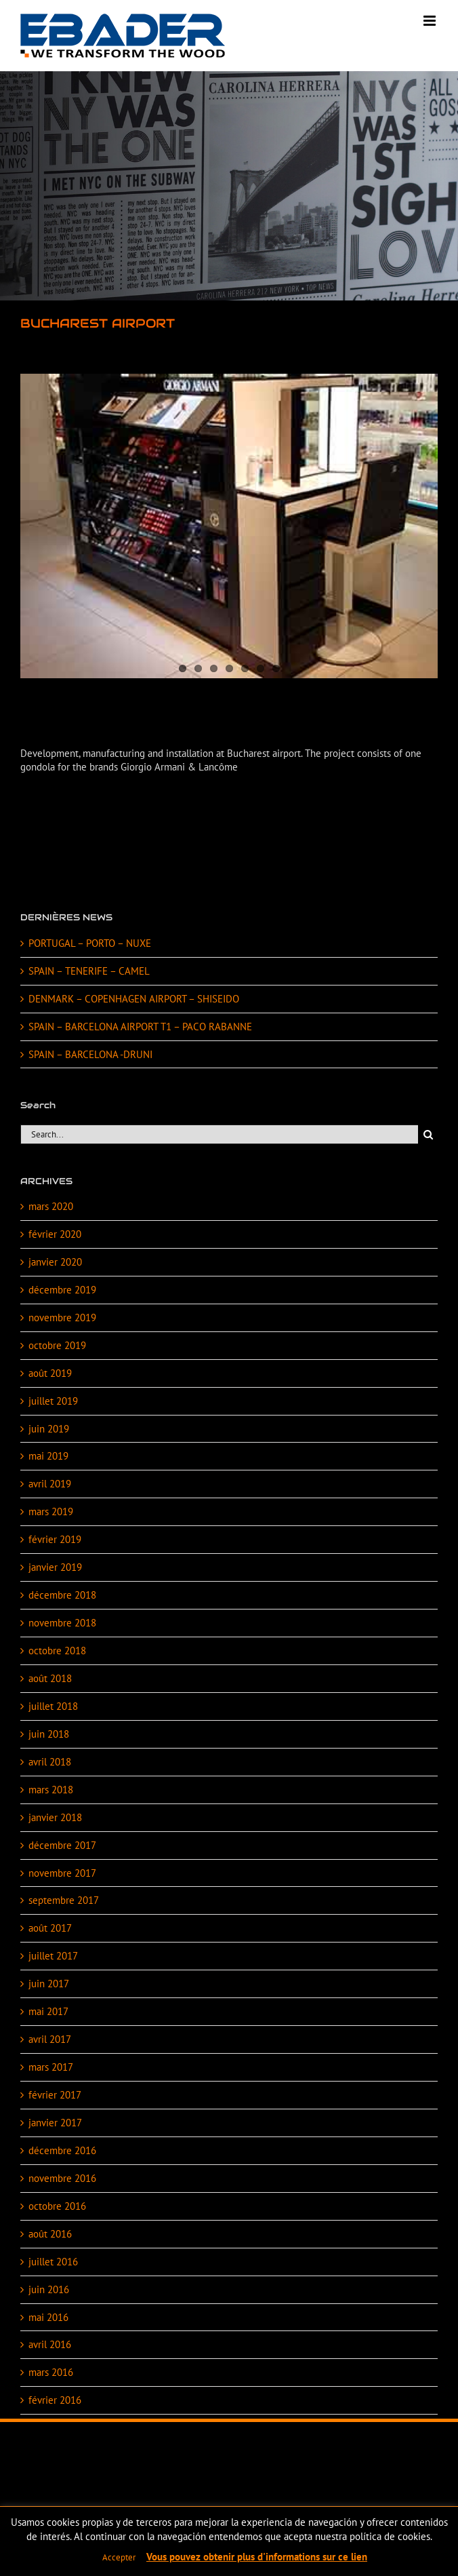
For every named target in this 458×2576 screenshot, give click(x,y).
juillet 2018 (53, 1706)
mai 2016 (48, 2317)
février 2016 (54, 2400)
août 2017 (50, 1927)
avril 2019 (49, 1483)
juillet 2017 (53, 1955)
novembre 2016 (62, 2178)
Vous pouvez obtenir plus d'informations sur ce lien (256, 2556)
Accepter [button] (119, 2557)
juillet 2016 (53, 2261)
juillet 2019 (53, 1400)
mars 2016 (50, 2372)
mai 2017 (48, 2011)
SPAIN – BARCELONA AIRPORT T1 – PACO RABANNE (140, 1026)
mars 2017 (50, 2067)
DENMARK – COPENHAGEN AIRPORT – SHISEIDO (133, 998)
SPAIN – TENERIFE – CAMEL (89, 970)
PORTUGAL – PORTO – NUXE (89, 943)
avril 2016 (49, 2344)
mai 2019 (48, 1455)
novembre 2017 (62, 1873)
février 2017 (54, 2094)
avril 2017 (49, 2039)
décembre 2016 (62, 2150)
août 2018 (50, 1678)
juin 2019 (48, 1428)
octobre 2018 (57, 1650)
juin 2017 (48, 1983)
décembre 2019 (62, 1289)
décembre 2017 (62, 1845)
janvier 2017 (55, 2122)
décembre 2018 (62, 1594)
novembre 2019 (62, 1317)
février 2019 (54, 1539)
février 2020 (54, 1234)
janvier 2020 (55, 1261)
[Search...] (219, 1134)
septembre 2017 (63, 1900)
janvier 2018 (55, 1817)
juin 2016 (48, 2289)
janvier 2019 (55, 1567)
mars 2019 (50, 1511)
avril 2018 (49, 1761)
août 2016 (50, 2233)
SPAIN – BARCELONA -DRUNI (90, 1054)
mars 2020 (50, 1206)
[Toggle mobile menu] (430, 21)
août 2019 (50, 1373)
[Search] (428, 1134)
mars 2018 (50, 1789)
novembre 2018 (62, 1622)
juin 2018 (48, 1734)
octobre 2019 (57, 1345)
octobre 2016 (57, 2206)
